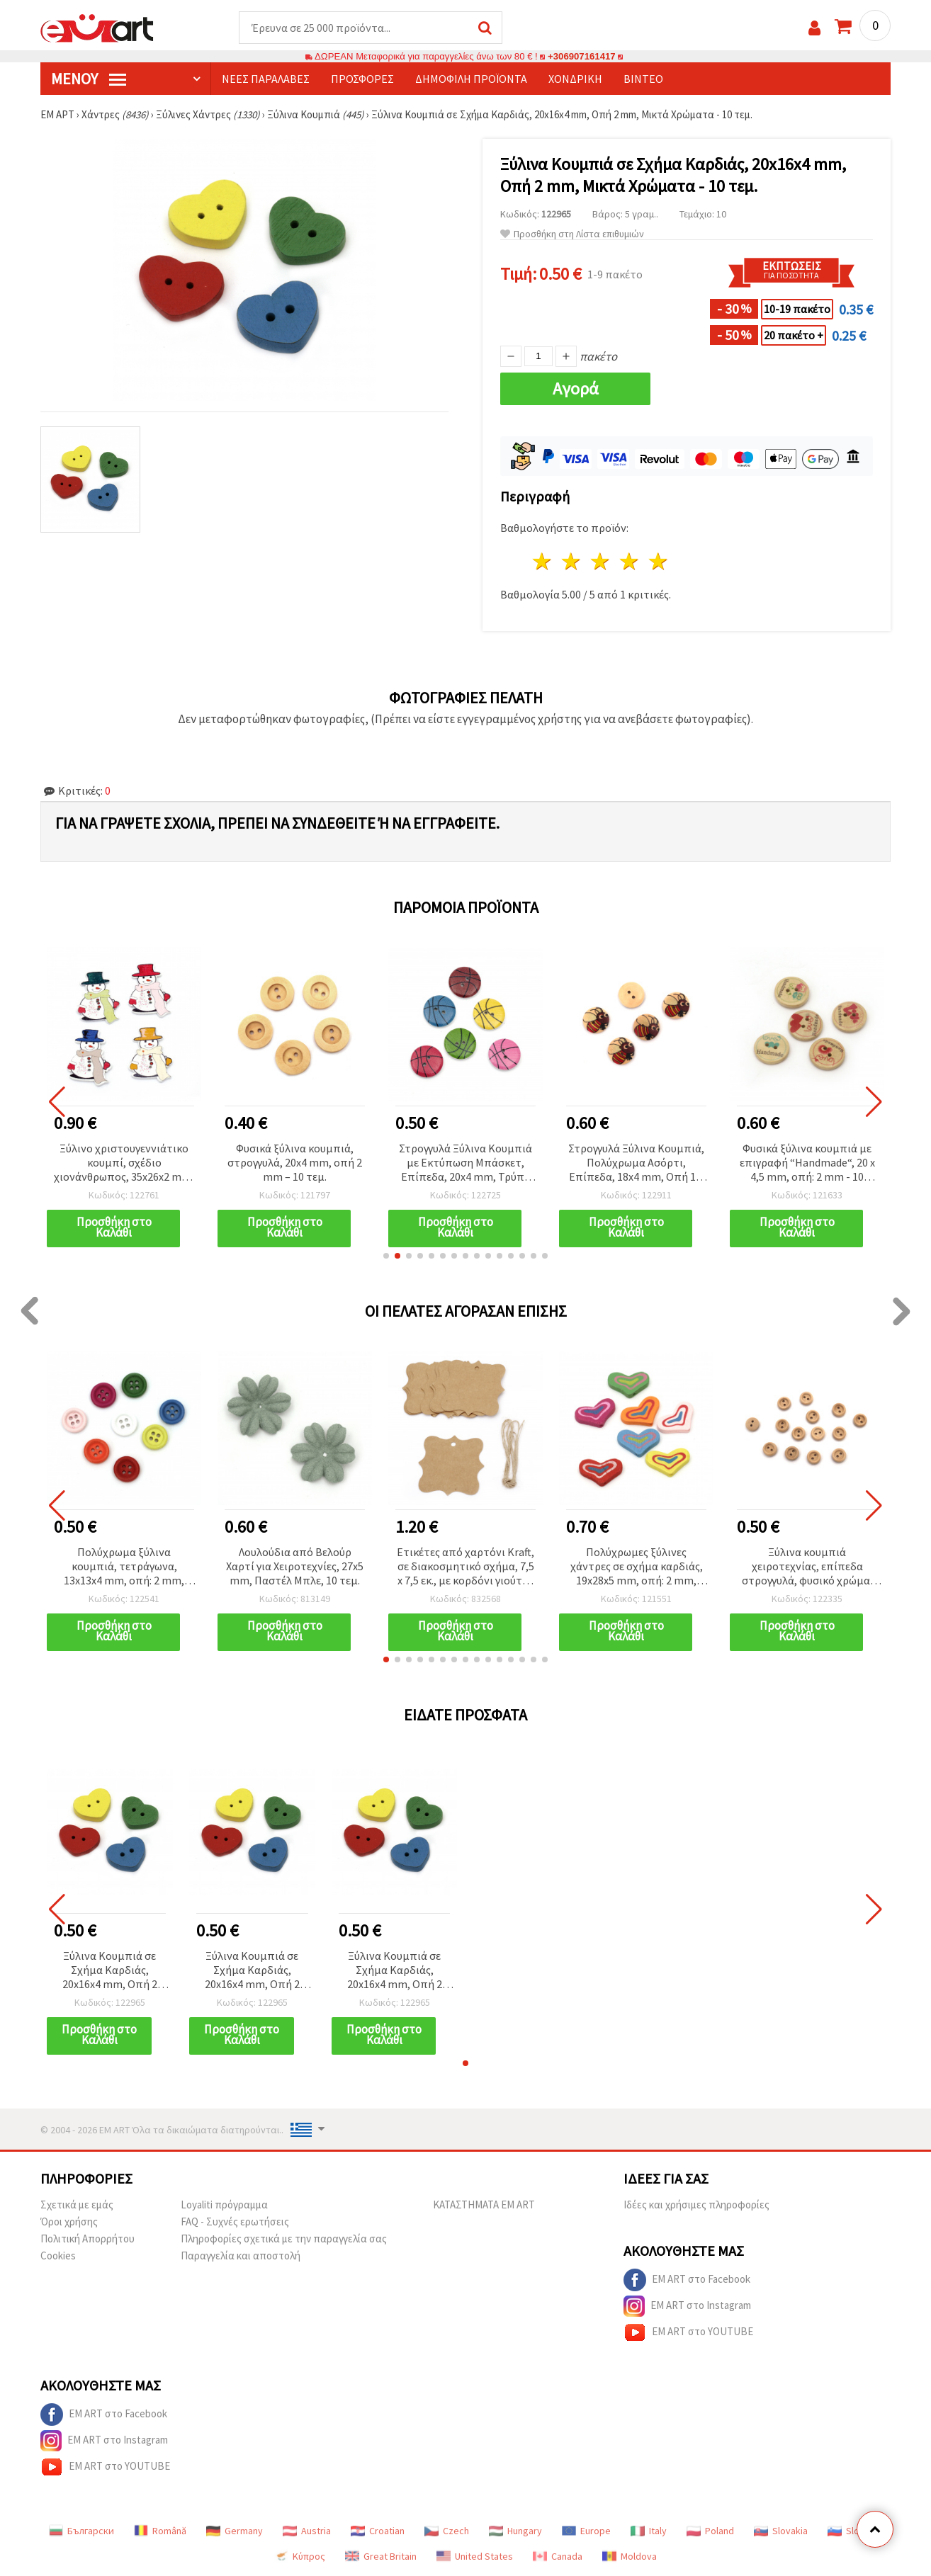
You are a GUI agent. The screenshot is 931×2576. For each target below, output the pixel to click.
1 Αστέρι (543, 561)
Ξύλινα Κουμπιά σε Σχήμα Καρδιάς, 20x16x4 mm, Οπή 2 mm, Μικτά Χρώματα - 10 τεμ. (109, 1970)
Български (81, 2531)
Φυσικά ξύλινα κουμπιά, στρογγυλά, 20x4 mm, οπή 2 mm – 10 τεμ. (294, 1162)
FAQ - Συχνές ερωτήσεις (235, 2221)
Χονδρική (575, 79)
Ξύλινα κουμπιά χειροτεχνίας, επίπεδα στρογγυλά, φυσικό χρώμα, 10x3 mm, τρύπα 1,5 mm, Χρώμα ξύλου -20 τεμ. (807, 1567)
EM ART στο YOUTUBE (688, 2332)
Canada (557, 2556)
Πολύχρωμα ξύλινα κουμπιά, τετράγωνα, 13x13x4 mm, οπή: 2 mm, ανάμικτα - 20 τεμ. (124, 1567)
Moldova (629, 2556)
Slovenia (855, 2530)
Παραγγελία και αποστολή (240, 2255)
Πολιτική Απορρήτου (87, 2238)
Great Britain (381, 2556)
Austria (307, 2530)
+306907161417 (582, 56)
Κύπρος (299, 2556)
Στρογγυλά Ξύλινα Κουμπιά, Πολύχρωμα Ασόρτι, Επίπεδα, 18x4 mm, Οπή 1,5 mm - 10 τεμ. (636, 1163)
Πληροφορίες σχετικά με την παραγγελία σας (284, 2238)
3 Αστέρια (601, 561)
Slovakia (781, 2530)
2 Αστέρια (572, 561)
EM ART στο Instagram (687, 2306)
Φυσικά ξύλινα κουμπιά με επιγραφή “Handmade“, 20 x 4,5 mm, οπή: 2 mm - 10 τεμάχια (807, 1163)
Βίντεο (643, 79)
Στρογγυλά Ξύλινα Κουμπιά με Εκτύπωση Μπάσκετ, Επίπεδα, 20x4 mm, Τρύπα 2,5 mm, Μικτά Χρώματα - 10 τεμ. (466, 1163)
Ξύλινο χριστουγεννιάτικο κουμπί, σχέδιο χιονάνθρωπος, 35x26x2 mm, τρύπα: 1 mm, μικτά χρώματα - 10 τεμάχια (124, 1163)
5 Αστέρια (658, 561)
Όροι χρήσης (69, 2221)
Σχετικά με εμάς (76, 2204)
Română (160, 2531)
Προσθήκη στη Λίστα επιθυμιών (572, 234)
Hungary (515, 2530)
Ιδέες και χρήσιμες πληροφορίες (696, 2204)
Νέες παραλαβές (266, 79)
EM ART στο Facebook (687, 2280)
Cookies (58, 2255)
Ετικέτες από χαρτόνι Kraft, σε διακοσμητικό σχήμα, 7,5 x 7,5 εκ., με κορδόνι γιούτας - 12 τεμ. (465, 1567)
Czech (446, 2530)
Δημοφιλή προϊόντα (471, 79)
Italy (649, 2530)
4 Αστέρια (629, 561)
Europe (586, 2531)
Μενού (88, 79)
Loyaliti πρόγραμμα (224, 2204)
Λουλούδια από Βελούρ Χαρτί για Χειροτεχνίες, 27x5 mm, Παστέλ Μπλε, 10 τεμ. (294, 1566)
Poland (710, 2530)
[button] (386, 1256)
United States (474, 2556)
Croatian (378, 2530)
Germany (234, 2530)
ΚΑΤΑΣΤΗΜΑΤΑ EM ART (484, 2204)
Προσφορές (362, 79)
